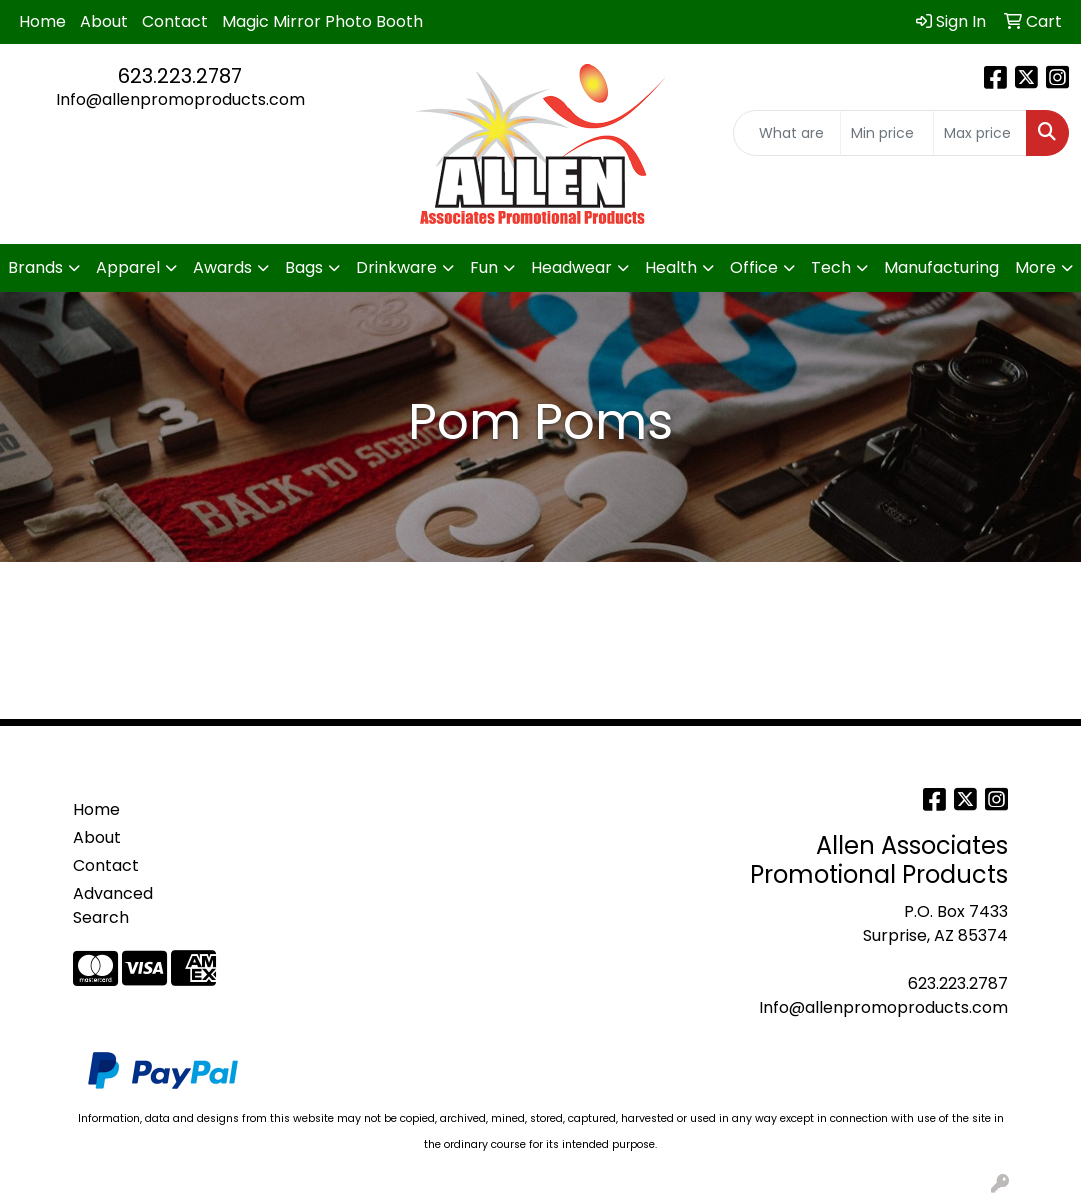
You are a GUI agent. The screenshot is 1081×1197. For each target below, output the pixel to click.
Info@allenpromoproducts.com (180, 99)
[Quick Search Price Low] (887, 133)
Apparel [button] (128, 267)
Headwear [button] (571, 267)
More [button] (1035, 267)
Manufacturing (941, 267)
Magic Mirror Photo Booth (322, 21)
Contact (175, 21)
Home (42, 21)
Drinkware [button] (396, 267)
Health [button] (671, 267)
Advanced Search (113, 905)
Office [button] (754, 267)
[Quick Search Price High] (980, 133)
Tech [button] (831, 267)
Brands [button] (35, 267)
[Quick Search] (787, 133)
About (104, 21)
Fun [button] (484, 267)
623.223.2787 (180, 76)
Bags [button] (304, 267)
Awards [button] (222, 267)
